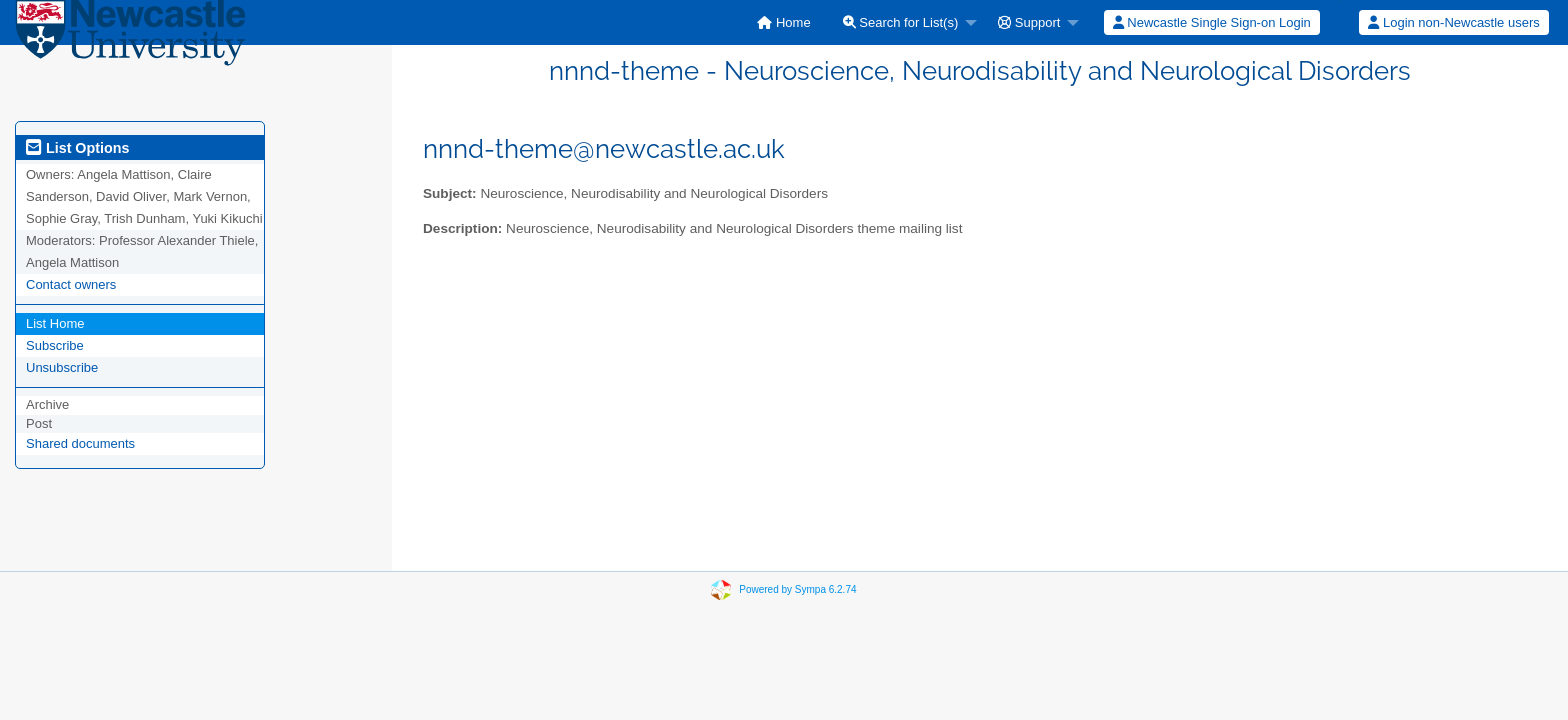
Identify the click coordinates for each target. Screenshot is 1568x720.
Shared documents (80, 443)
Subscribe (55, 345)
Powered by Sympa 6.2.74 (797, 589)
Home (783, 22)
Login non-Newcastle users (1453, 22)
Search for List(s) (901, 22)
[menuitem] (783, 22)
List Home (55, 323)
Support (1029, 22)
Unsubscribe (62, 367)
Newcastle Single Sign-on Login (1212, 22)
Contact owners (71, 284)
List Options (77, 148)
